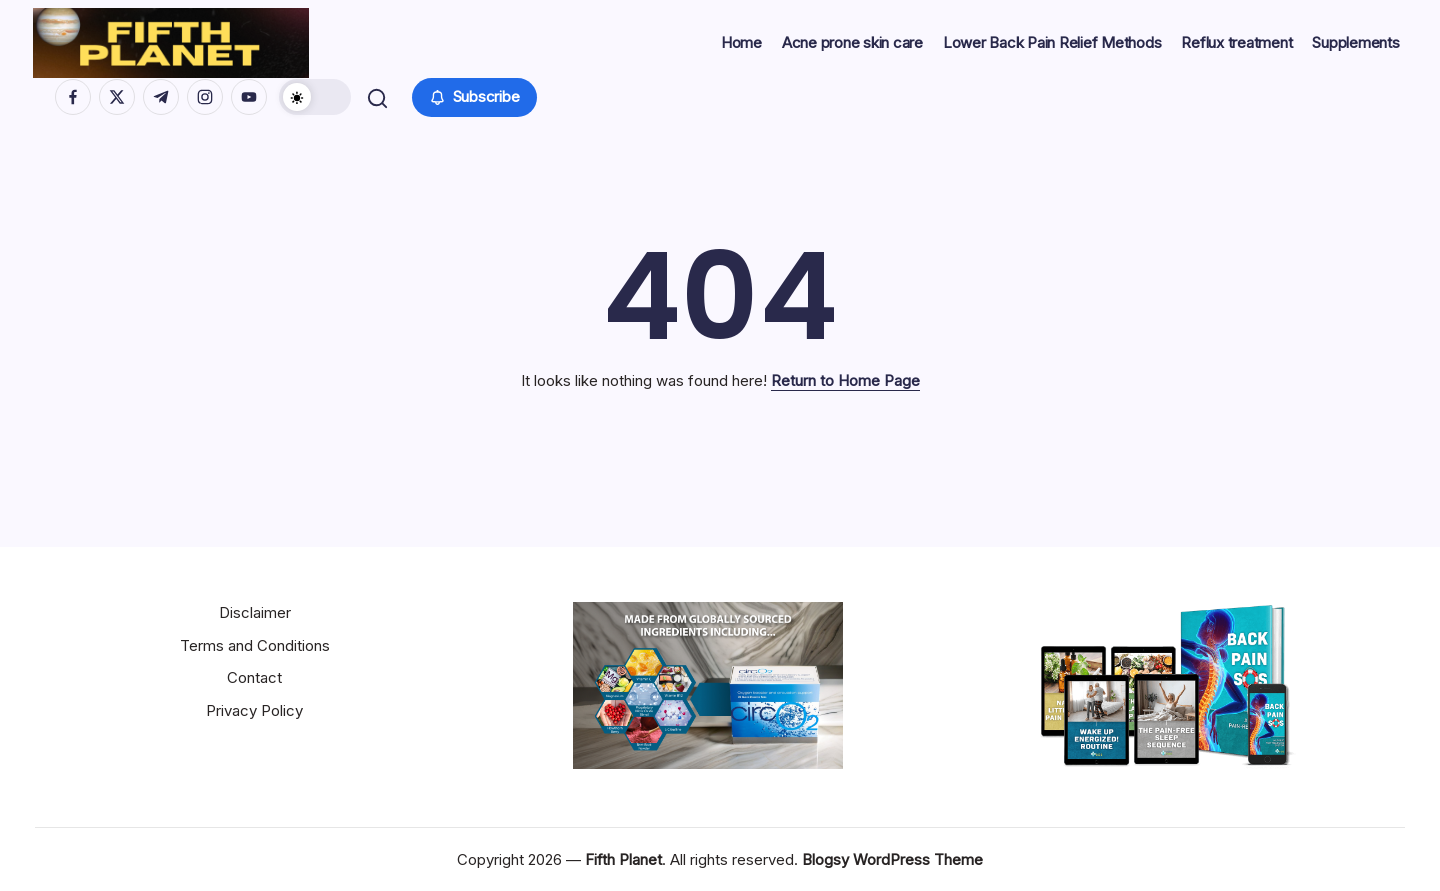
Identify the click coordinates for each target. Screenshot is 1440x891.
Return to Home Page (845, 380)
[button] (317, 97)
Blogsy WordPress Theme (892, 859)
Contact (254, 677)
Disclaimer (255, 612)
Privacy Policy (254, 710)
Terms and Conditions (255, 645)
